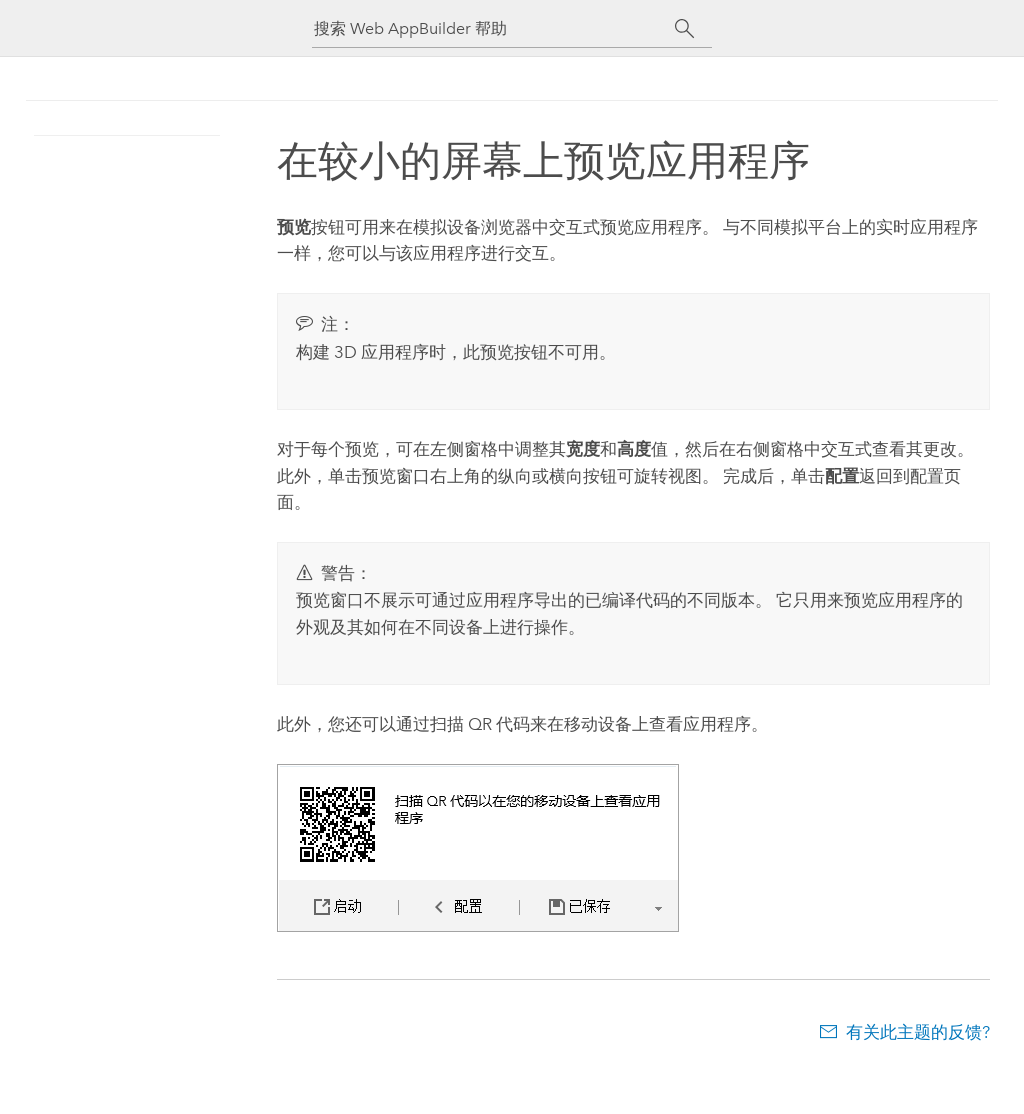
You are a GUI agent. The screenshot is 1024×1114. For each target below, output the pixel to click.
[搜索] (684, 29)
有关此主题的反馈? (918, 1032)
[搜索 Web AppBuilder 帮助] (494, 28)
